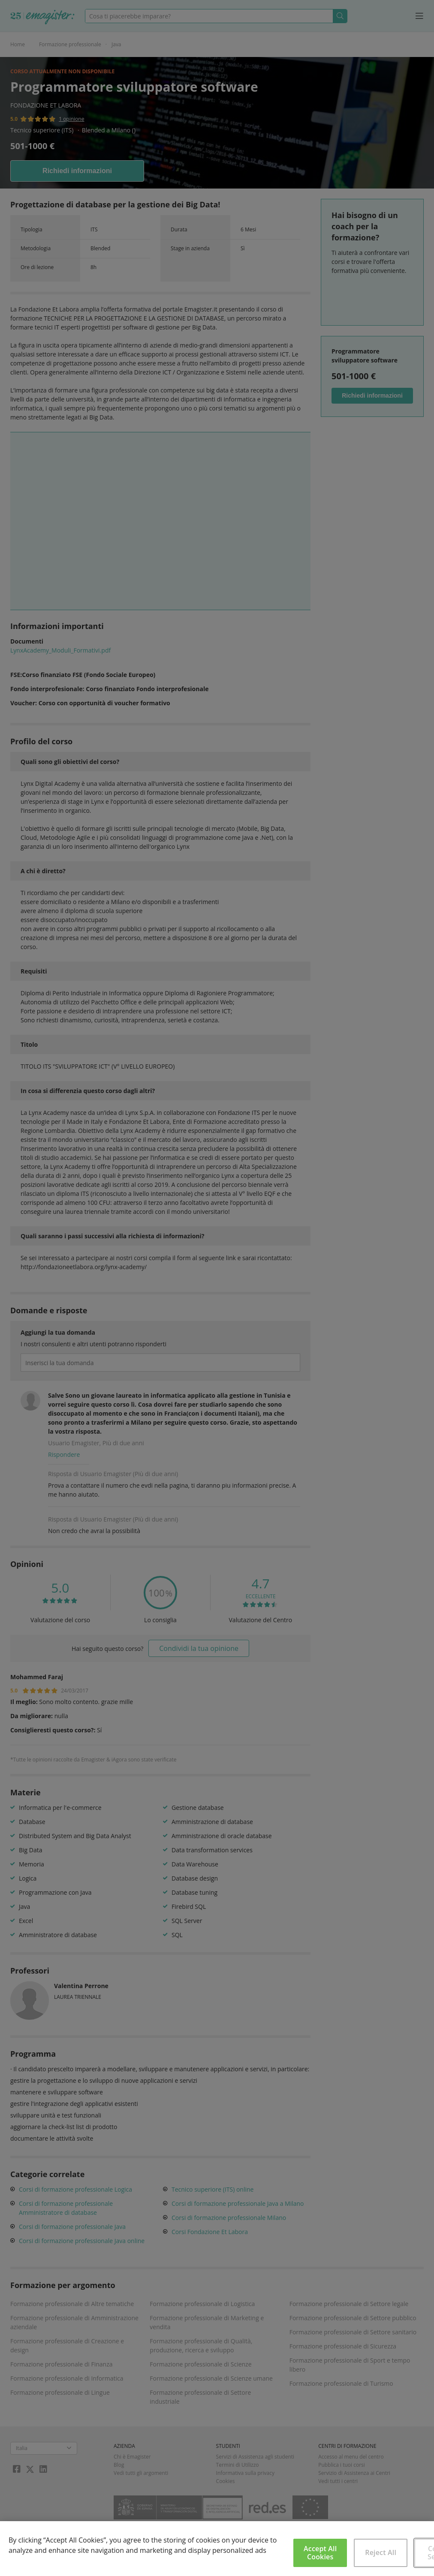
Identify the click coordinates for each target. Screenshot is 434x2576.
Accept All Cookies (320, 2552)
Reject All (380, 2552)
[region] (217, 2548)
